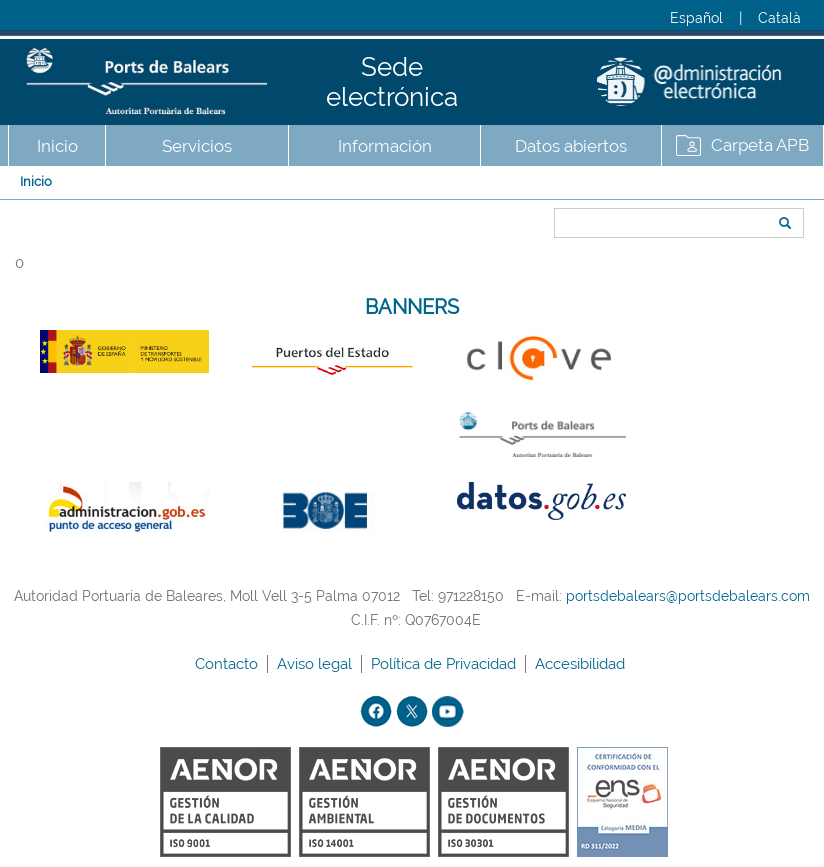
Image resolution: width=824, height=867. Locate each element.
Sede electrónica (392, 82)
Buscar (547, 187)
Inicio (57, 146)
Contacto (228, 664)
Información (385, 146)
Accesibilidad (582, 664)
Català (779, 18)
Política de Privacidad (445, 664)
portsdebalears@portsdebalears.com (688, 596)
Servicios (197, 146)
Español (696, 18)
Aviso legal (316, 664)
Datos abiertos (571, 146)
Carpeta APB (760, 145)
